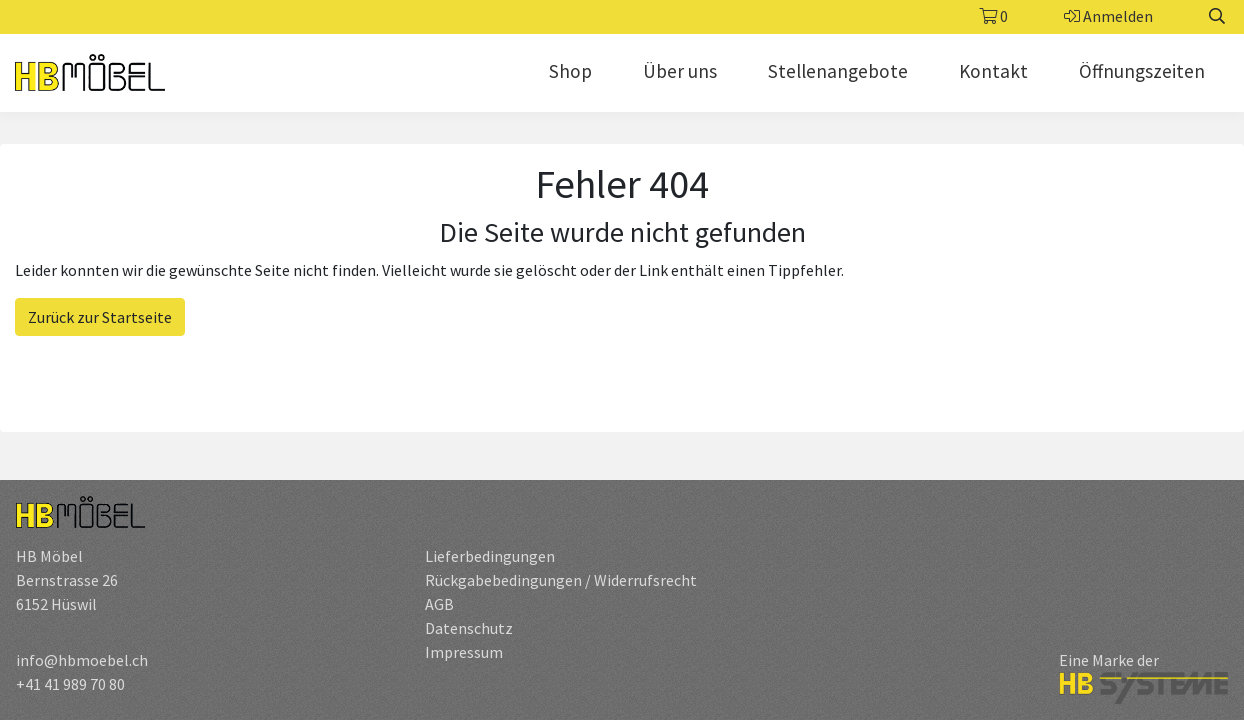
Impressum (464, 652)
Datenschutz (469, 628)
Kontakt (993, 71)
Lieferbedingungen (490, 556)
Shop (570, 71)
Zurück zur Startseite (100, 317)
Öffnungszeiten (1142, 71)
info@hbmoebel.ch (82, 660)
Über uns (680, 71)
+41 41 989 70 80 (70, 684)
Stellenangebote (838, 71)
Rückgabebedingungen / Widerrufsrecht (561, 580)
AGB (439, 604)
